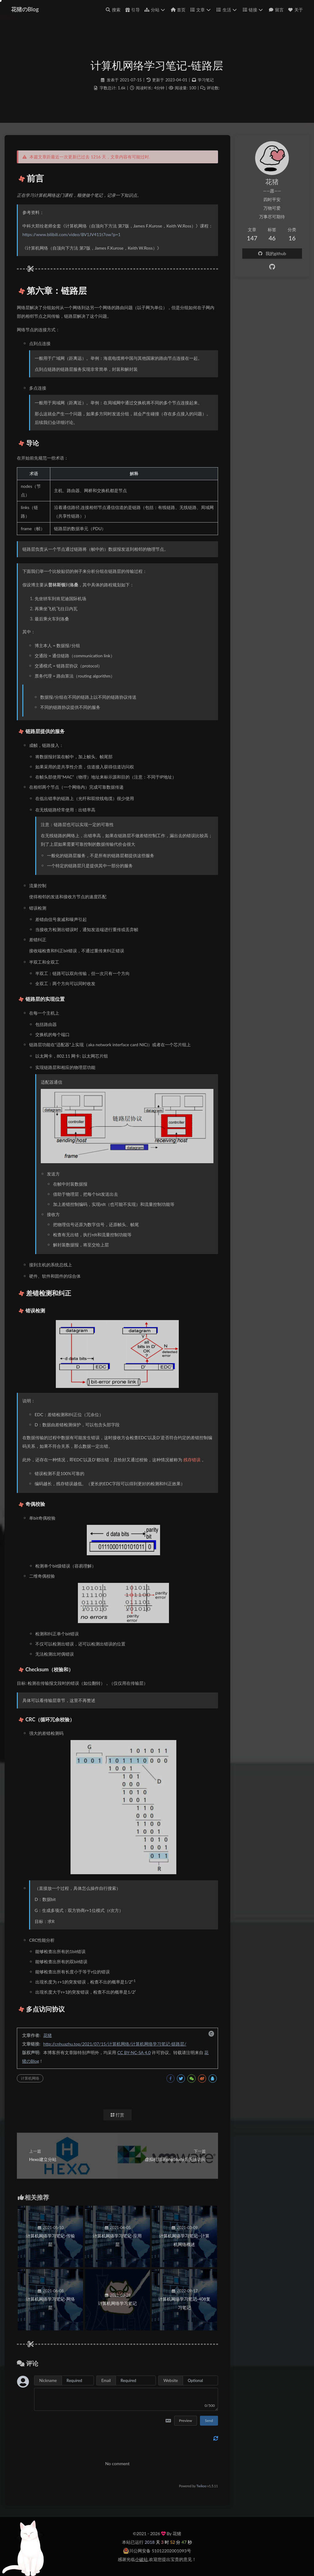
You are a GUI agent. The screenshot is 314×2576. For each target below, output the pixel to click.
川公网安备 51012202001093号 (157, 2551)
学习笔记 (206, 79)
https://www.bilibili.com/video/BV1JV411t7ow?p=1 (71, 234)
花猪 (47, 2035)
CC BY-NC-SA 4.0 (134, 2052)
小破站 (141, 2559)
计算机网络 (30, 2078)
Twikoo (201, 2486)
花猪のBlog (25, 9)
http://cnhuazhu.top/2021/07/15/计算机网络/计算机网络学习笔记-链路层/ (114, 2043)
